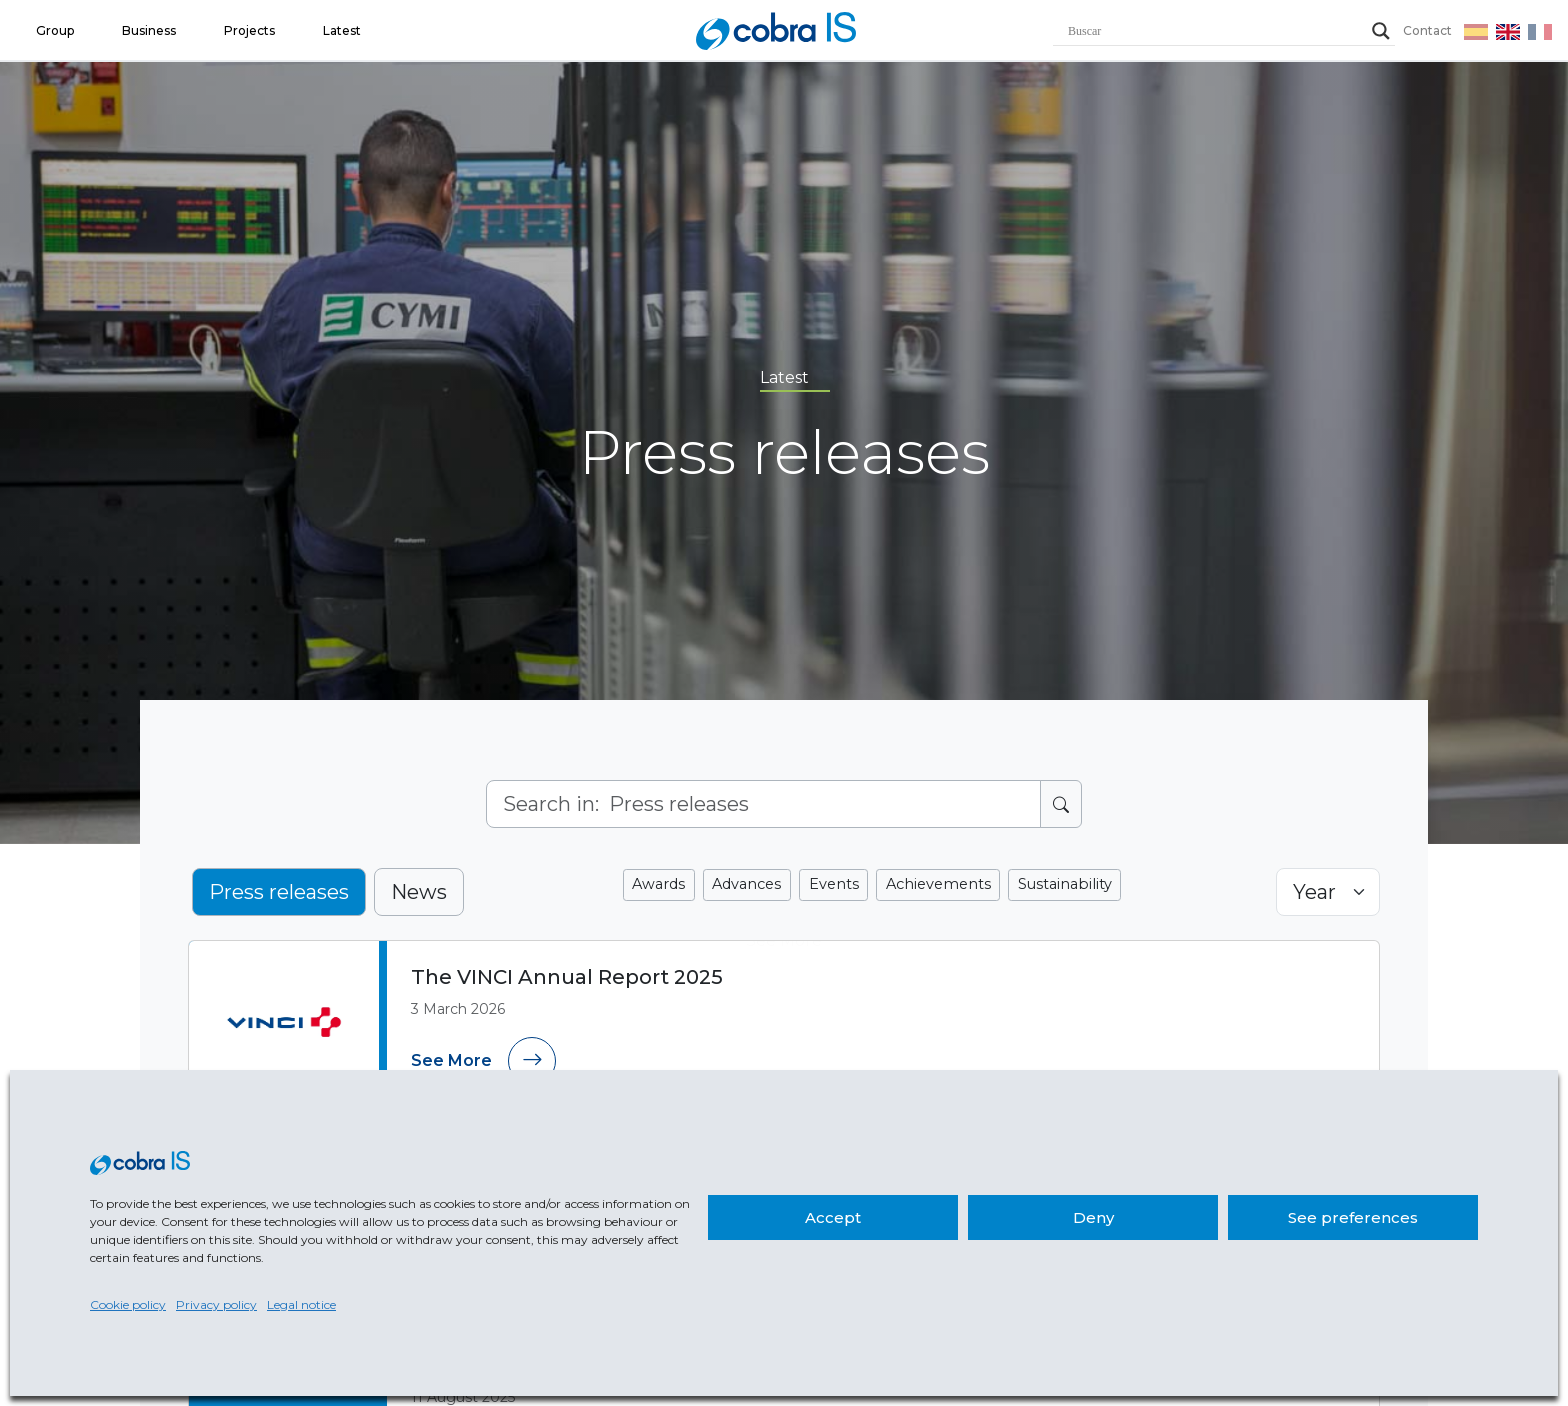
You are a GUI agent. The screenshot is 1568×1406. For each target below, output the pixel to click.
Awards (665, 884)
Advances (751, 884)
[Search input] (1215, 31)
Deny (1093, 1217)
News (419, 892)
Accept (833, 1217)
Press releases (279, 892)
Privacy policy (216, 1304)
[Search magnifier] (1381, 31)
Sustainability (1059, 884)
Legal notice (301, 1304)
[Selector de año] (1328, 892)
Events (835, 884)
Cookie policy (128, 1304)
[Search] (763, 804)
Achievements (937, 884)
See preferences (1353, 1217)
